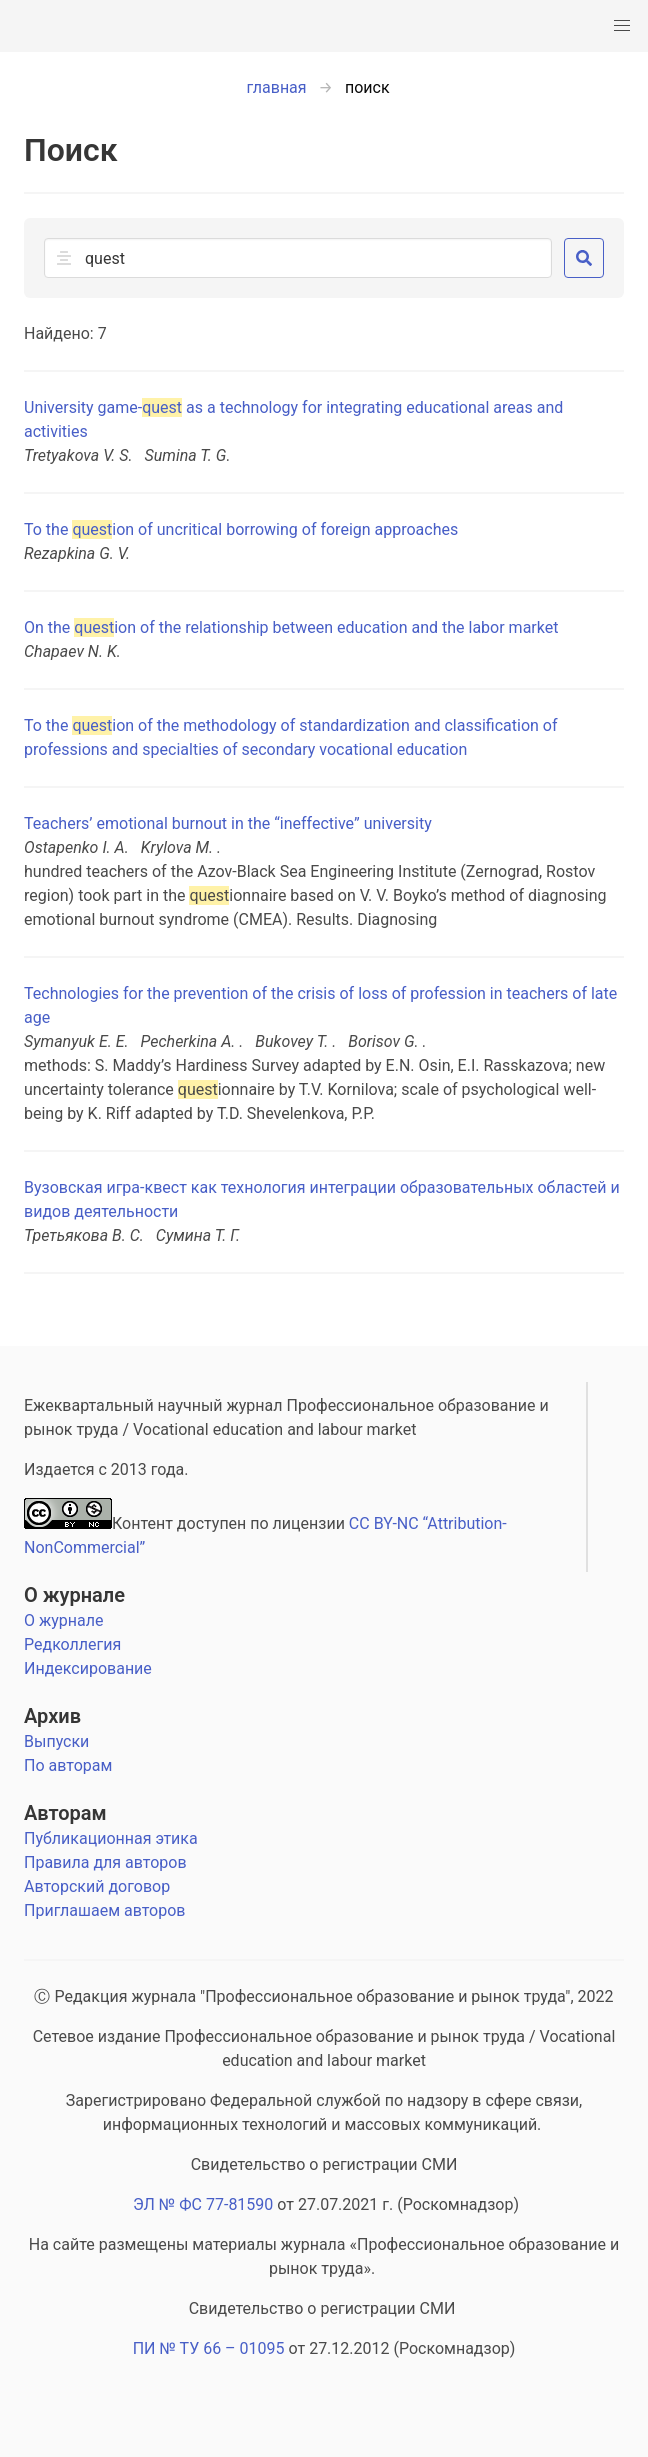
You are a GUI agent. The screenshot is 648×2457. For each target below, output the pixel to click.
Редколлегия (72, 1644)
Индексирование (88, 1668)
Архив (52, 1716)
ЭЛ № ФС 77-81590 (203, 2204)
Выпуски (56, 1741)
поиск (367, 87)
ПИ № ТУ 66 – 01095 (209, 2348)
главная (276, 87)
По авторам (68, 1765)
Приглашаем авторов (104, 1910)
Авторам (65, 1813)
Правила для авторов (105, 1862)
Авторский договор (97, 1886)
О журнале (74, 1595)
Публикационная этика (111, 1838)
